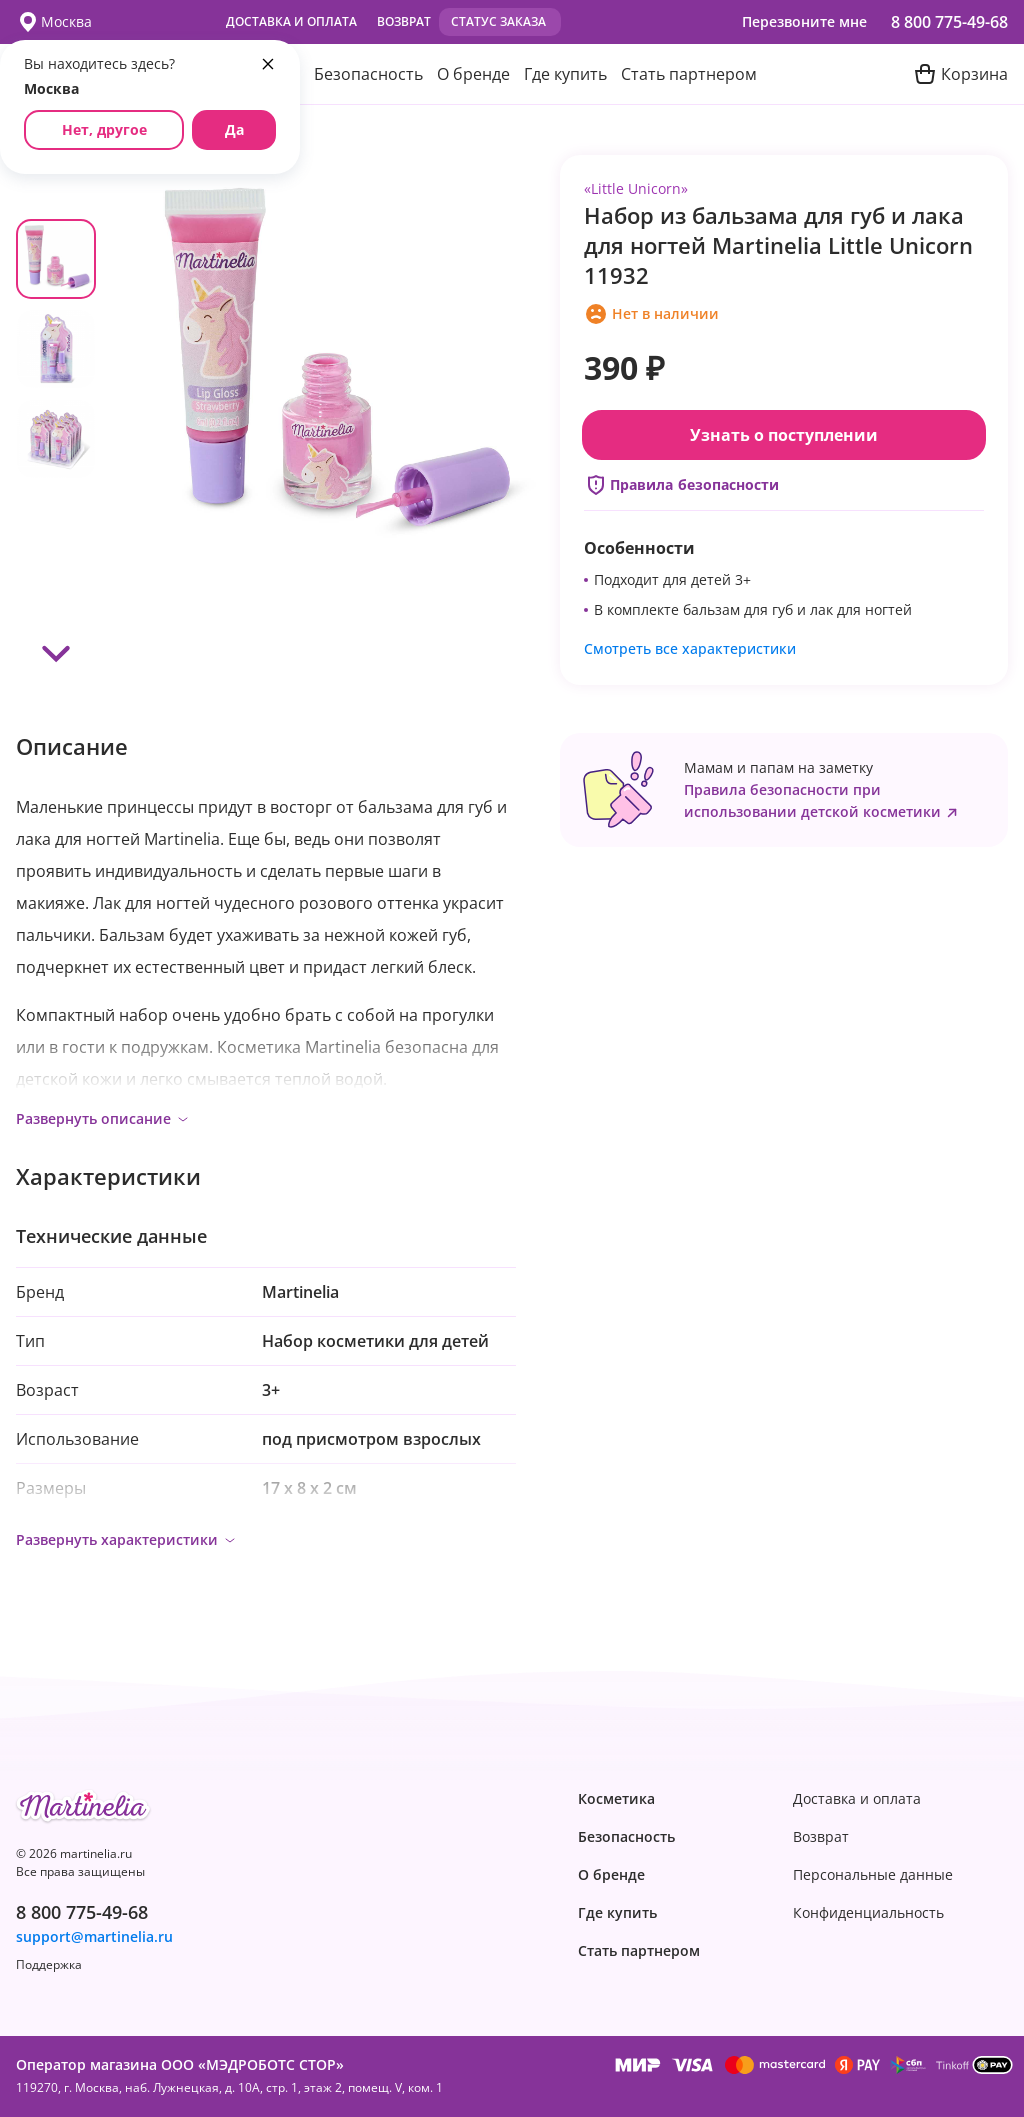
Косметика (616, 1799)
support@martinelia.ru (94, 1937)
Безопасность (368, 74)
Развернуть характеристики (127, 1539)
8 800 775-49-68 (949, 22)
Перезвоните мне (804, 21)
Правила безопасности (681, 485)
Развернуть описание (103, 1118)
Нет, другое (104, 129)
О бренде (473, 74)
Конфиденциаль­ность (868, 1913)
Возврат (404, 21)
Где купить (565, 74)
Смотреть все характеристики (690, 648)
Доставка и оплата (291, 21)
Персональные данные (873, 1875)
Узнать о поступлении (784, 435)
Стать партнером (689, 74)
